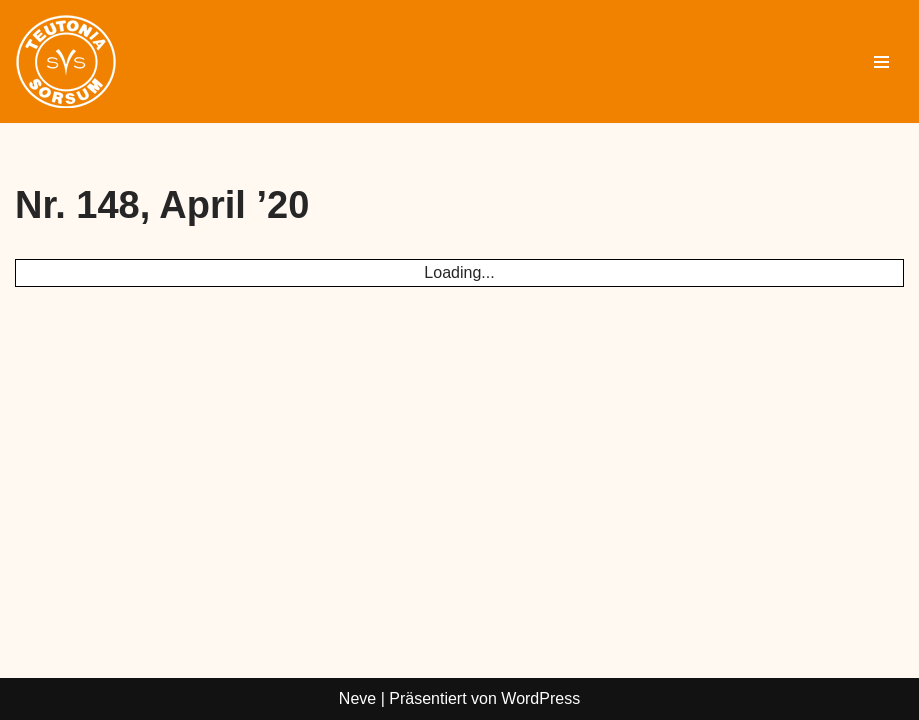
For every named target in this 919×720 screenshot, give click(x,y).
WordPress (540, 698)
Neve (357, 698)
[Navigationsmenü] (881, 62)
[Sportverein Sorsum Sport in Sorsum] (66, 61)
